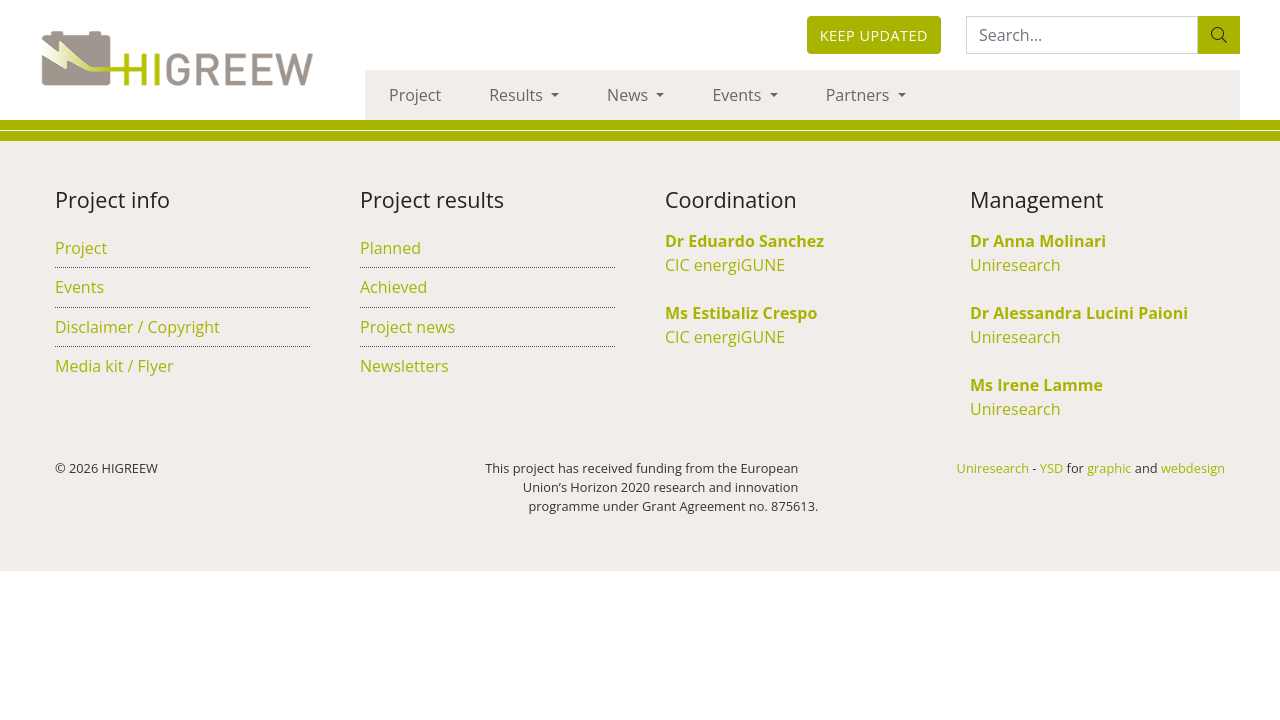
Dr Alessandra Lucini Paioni (1079, 313)
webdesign (1193, 468)
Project (415, 95)
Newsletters (404, 366)
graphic (1109, 468)
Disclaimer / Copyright (137, 327)
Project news (407, 327)
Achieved (393, 287)
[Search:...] (1082, 35)
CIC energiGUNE (725, 265)
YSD (1051, 468)
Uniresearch (1015, 265)
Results (518, 95)
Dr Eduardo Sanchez (744, 241)
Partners (860, 95)
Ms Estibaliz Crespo (741, 313)
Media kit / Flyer (114, 366)
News (629, 95)
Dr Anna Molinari (1038, 241)
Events (738, 95)
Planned (390, 248)
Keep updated (874, 35)
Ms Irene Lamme (1036, 385)
